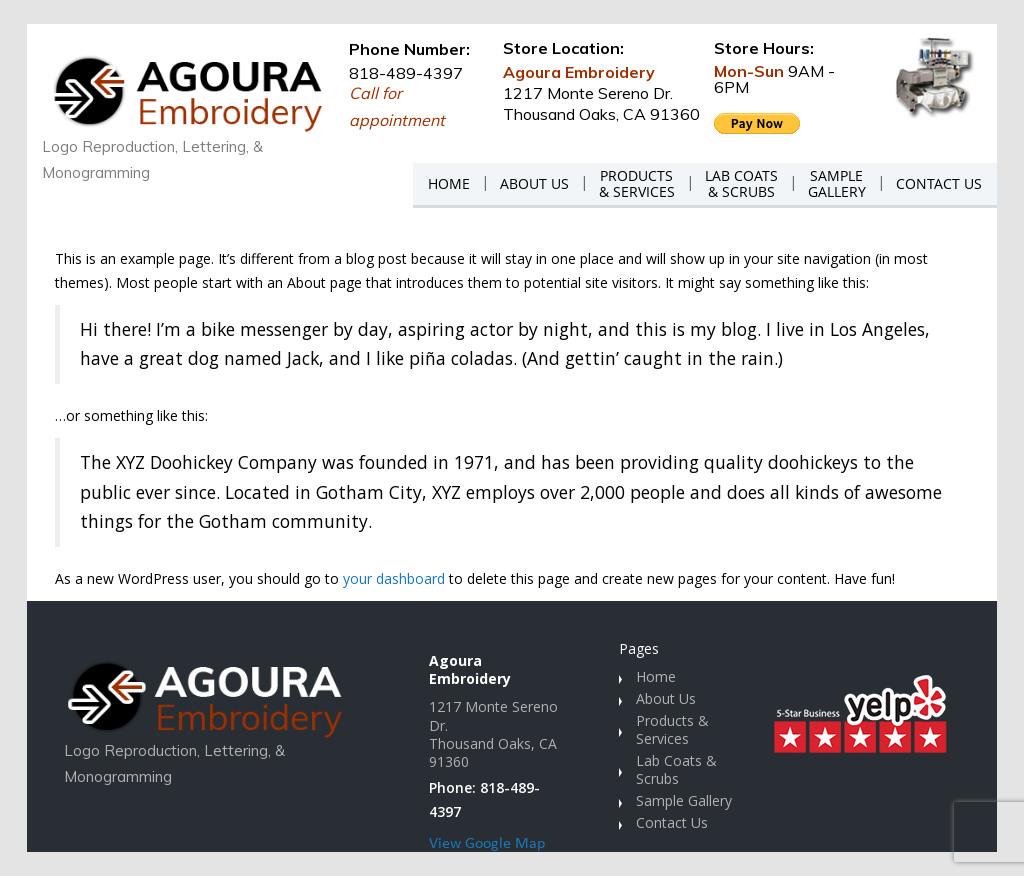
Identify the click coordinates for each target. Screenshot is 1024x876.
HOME (449, 183)
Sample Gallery (684, 800)
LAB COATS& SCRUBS (741, 183)
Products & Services (672, 729)
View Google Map (487, 844)
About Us (666, 698)
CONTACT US (939, 183)
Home (656, 676)
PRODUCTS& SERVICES (637, 183)
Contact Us (672, 822)
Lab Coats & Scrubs (676, 769)
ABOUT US (534, 183)
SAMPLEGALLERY (837, 183)
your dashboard (394, 578)
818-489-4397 (406, 73)
